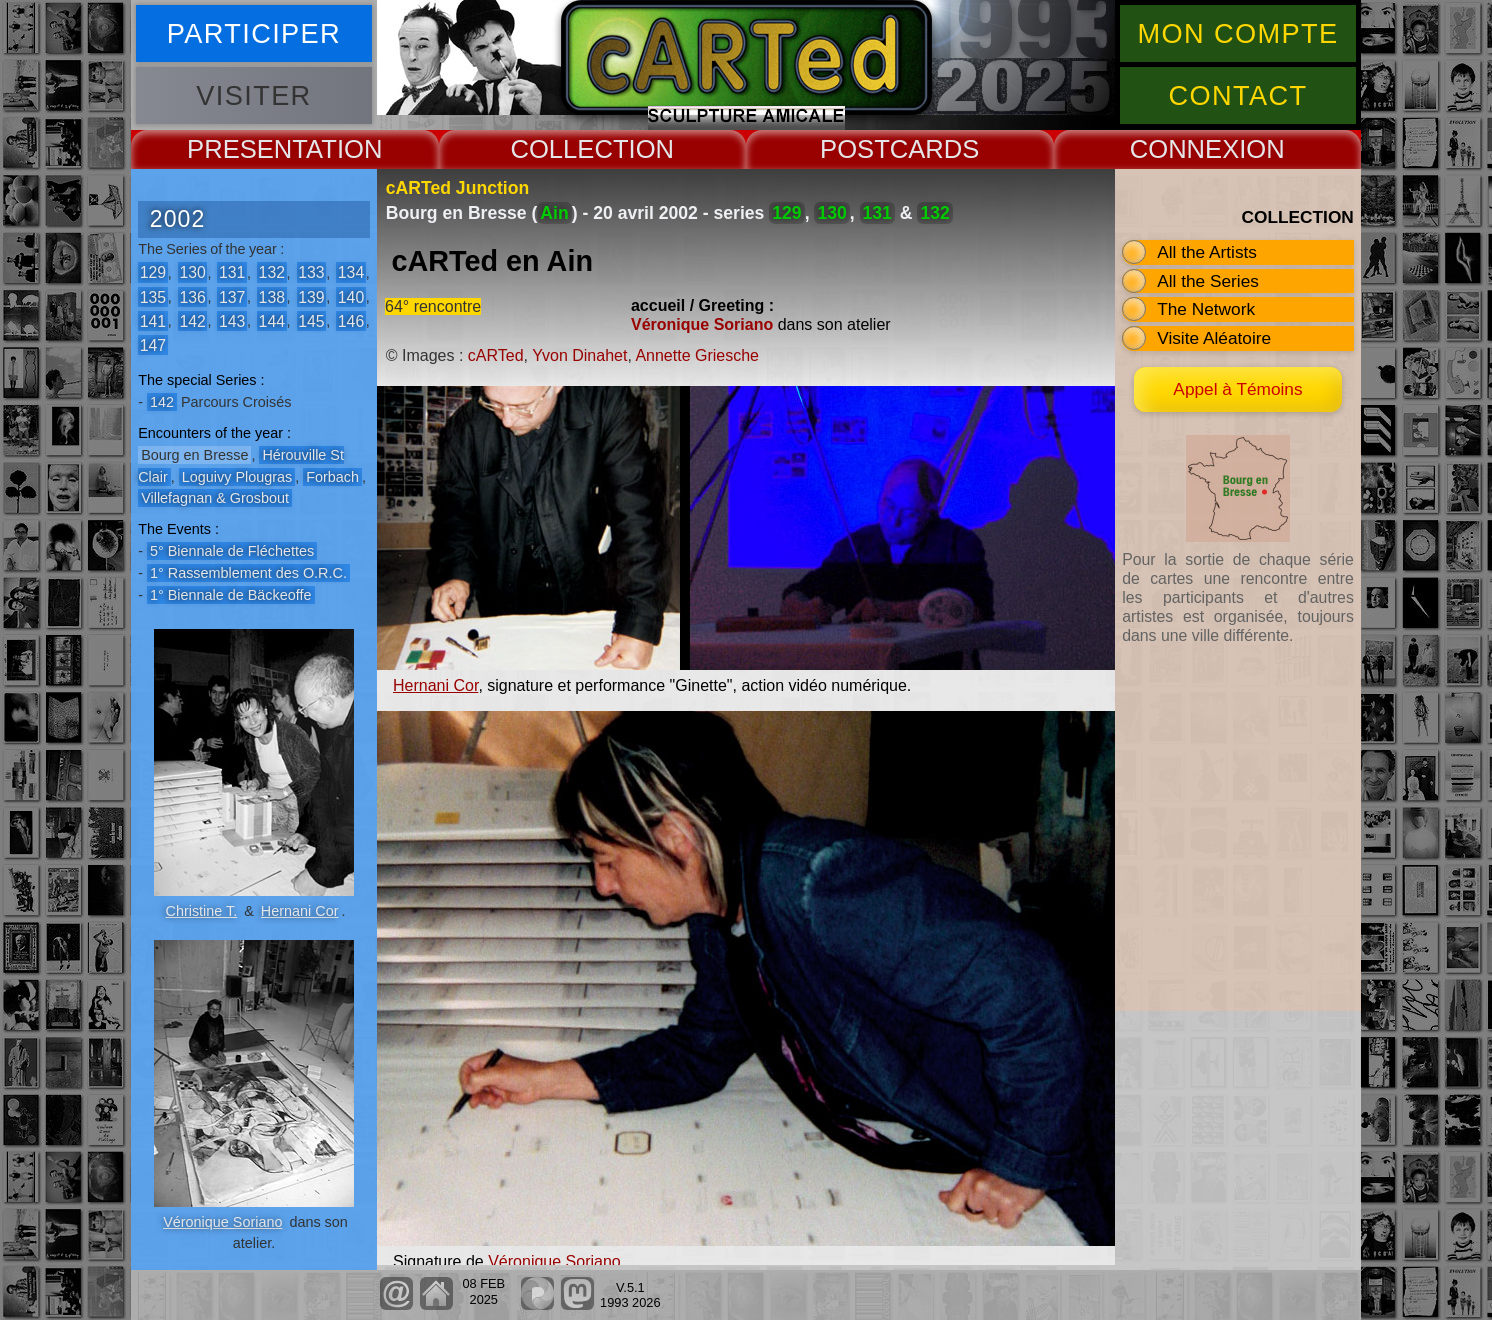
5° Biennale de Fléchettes (232, 551)
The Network (1206, 309)
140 (351, 296)
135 (153, 296)
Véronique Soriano (222, 1222)
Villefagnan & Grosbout (215, 498)
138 (272, 296)
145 (311, 320)
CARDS (935, 149)
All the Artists (1207, 252)
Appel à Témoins (1237, 389)
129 (153, 272)
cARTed (496, 355)
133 (311, 272)
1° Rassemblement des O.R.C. (248, 573)
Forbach (332, 477)
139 (311, 296)
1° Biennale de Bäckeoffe (231, 595)
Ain (554, 213)
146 (351, 320)
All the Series (1208, 281)
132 (272, 272)
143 (232, 320)
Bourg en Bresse (194, 455)
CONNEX (1185, 149)
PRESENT (246, 149)
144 (272, 320)
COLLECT (569, 149)
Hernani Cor (300, 911)
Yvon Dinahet (579, 355)
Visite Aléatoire (1214, 338)
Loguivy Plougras (237, 477)
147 (153, 344)
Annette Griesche (697, 355)
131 (232, 272)
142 (192, 320)
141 (153, 320)
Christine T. (202, 911)
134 (351, 272)
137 (232, 296)
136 (192, 296)
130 (192, 272)
